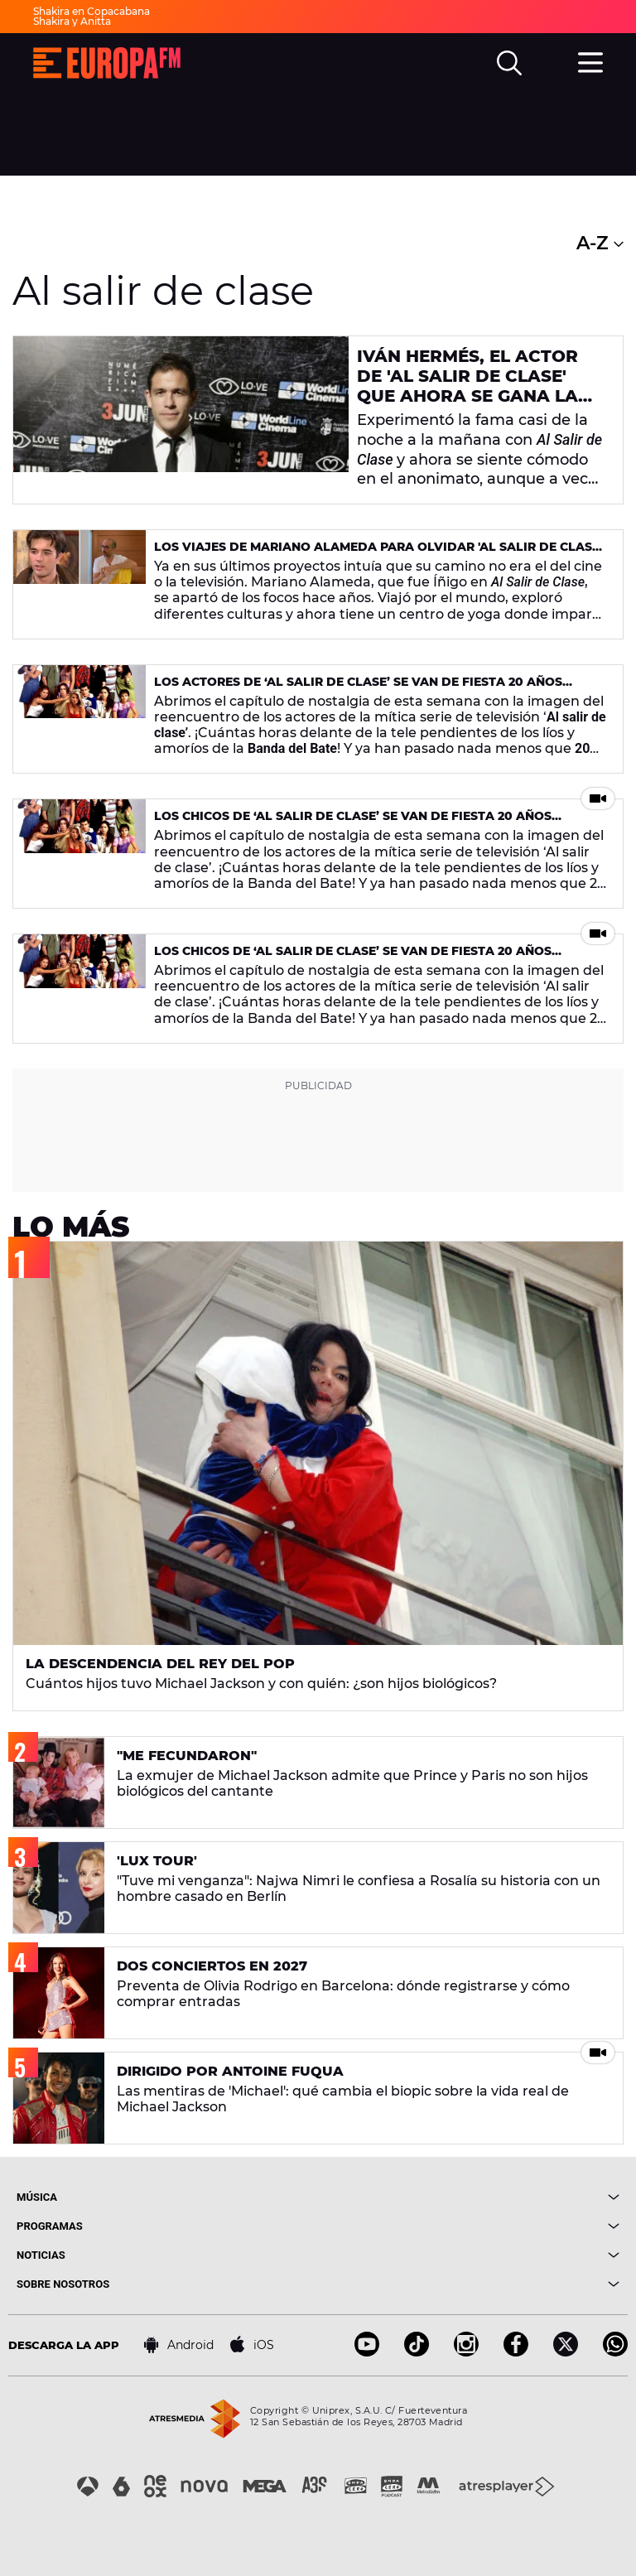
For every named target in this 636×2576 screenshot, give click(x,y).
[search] (509, 63)
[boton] (468, 2197)
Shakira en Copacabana (91, 11)
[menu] (590, 60)
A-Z (600, 243)
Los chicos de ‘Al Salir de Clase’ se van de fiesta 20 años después (353, 822)
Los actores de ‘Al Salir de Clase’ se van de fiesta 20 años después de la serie (358, 688)
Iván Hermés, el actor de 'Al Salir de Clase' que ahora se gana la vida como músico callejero (467, 396)
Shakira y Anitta (72, 21)
